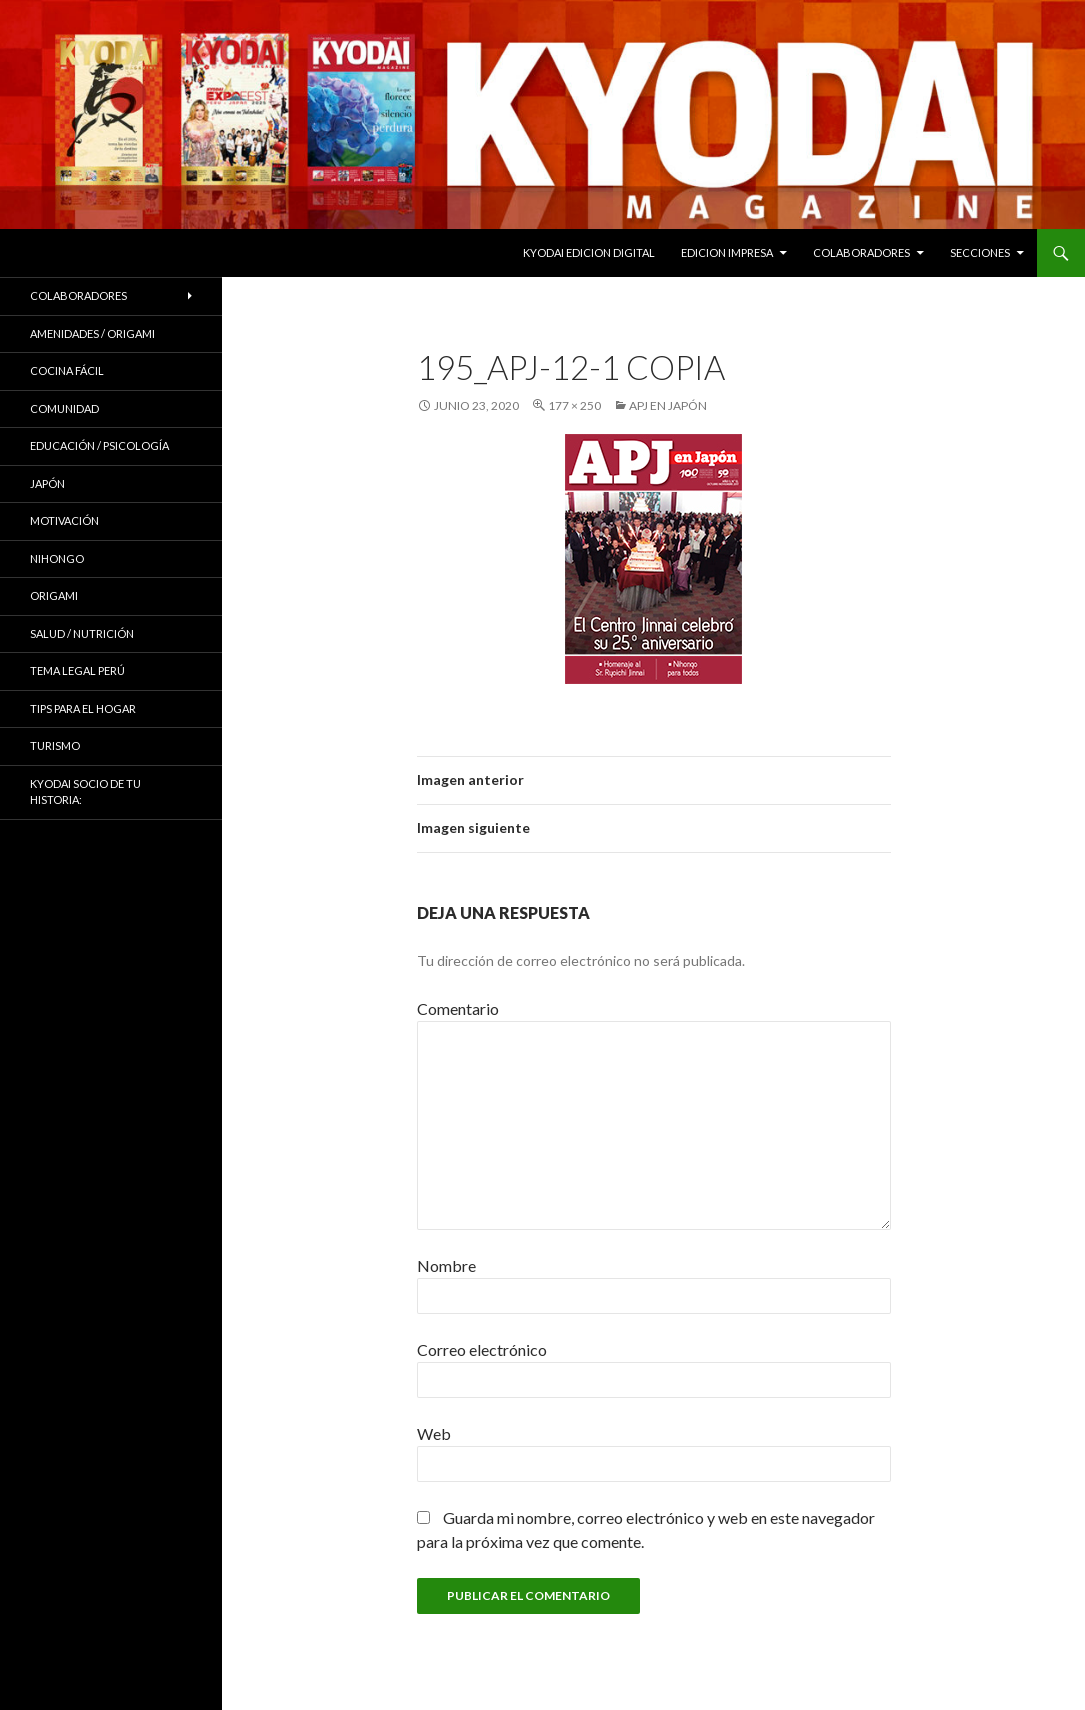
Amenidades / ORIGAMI (92, 333)
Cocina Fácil (67, 370)
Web (434, 1433)
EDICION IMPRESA (727, 252)
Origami (54, 595)
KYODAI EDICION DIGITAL (589, 252)
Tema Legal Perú (77, 670)
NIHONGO (57, 558)
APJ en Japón (668, 405)
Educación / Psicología (99, 445)
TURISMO (55, 745)
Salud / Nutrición (82, 633)
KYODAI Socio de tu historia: (85, 792)
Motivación (64, 520)
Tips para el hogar (83, 708)
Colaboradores (861, 252)
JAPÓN (47, 483)
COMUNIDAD (64, 408)
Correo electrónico (482, 1349)
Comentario (458, 1008)
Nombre (446, 1265)
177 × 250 (574, 405)
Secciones (980, 252)
